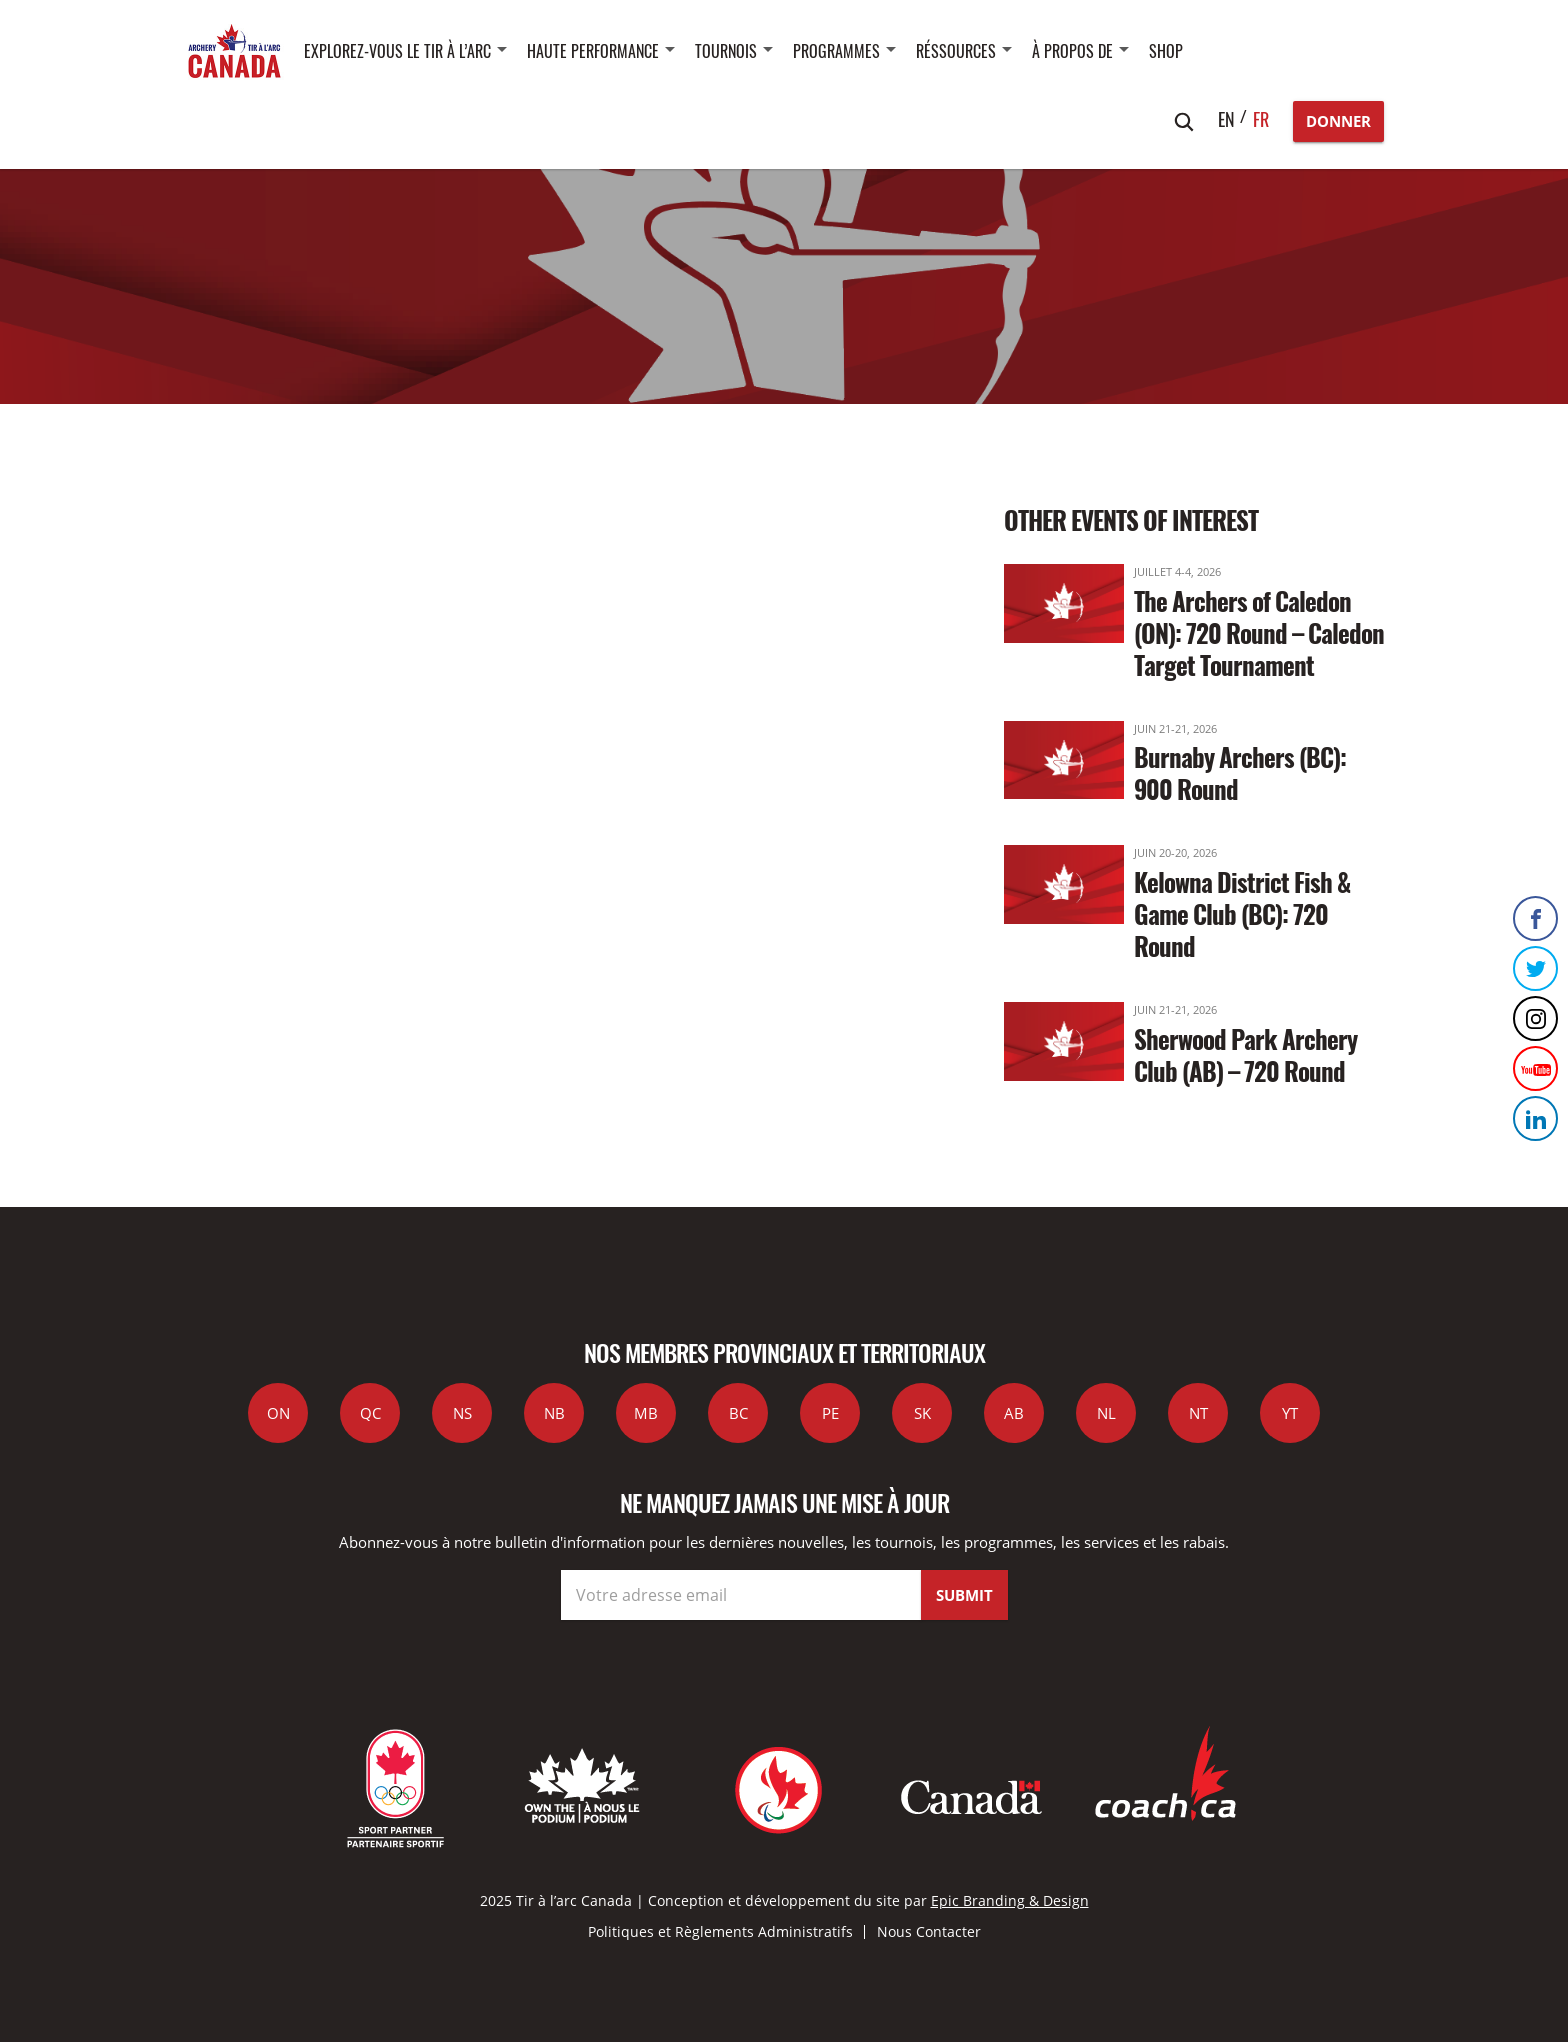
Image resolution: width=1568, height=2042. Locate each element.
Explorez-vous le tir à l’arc (397, 51)
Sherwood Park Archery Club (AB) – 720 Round (1245, 1054)
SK (922, 1413)
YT (1290, 1413)
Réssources (956, 51)
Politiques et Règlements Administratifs (720, 1931)
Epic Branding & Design (1010, 1900)
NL (1106, 1413)
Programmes (836, 51)
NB (554, 1413)
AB (1014, 1413)
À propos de (1072, 51)
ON (278, 1413)
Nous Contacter (929, 1931)
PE (830, 1413)
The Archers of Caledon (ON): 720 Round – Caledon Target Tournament (1259, 632)
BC (738, 1413)
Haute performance (593, 51)
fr (1261, 119)
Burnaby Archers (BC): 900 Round (1240, 772)
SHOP (1166, 51)
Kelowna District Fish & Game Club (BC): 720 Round (1242, 913)
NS (462, 1413)
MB (646, 1413)
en (1226, 119)
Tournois (726, 51)
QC (370, 1413)
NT (1198, 1413)
